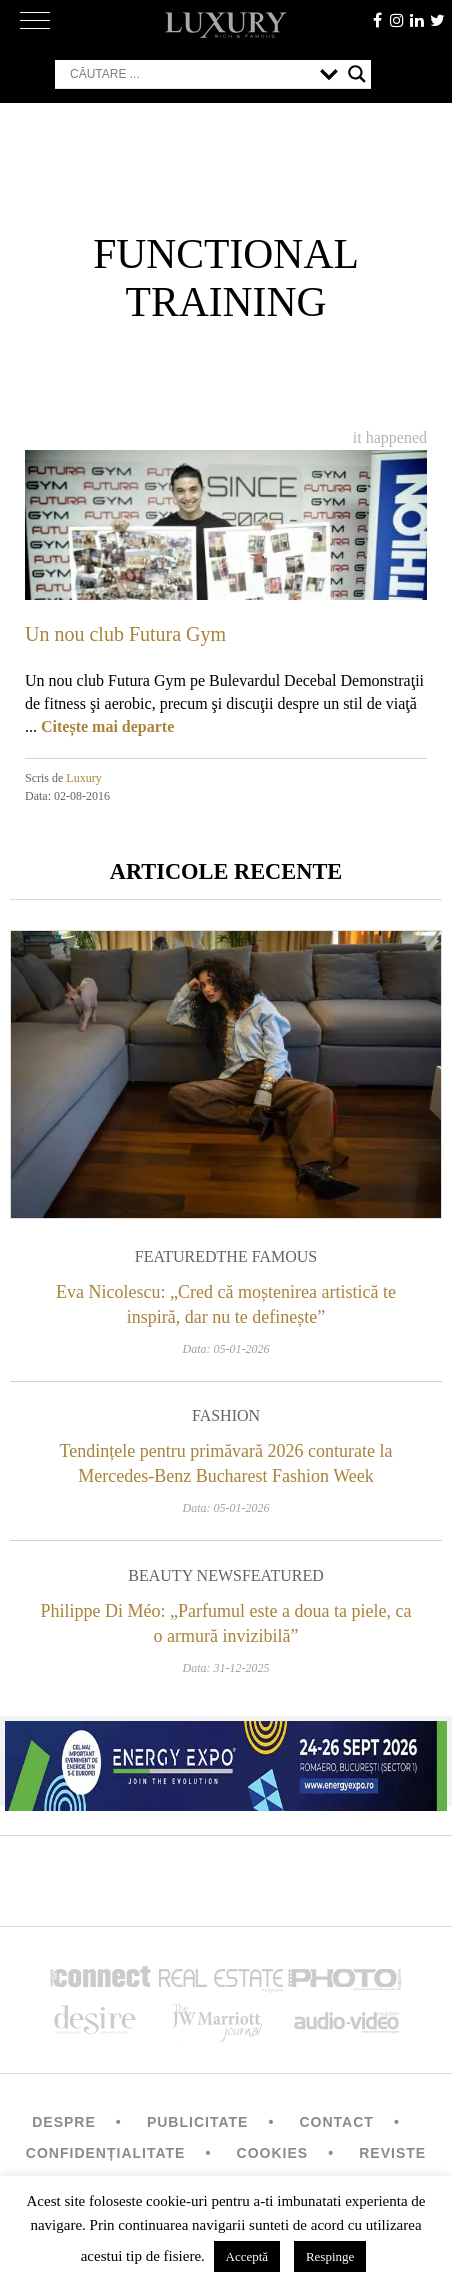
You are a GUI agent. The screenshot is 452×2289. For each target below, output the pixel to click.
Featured (176, 1256)
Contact (336, 2122)
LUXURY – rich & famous (226, 25)
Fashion (226, 1415)
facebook (377, 20)
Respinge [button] (330, 2256)
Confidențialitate (106, 2153)
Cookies (273, 2153)
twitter (437, 20)
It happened (390, 437)
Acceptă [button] (247, 2256)
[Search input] (190, 74)
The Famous (267, 1256)
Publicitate (197, 2122)
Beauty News (185, 1575)
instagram (397, 20)
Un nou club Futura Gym (125, 634)
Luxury (83, 778)
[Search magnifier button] (357, 74)
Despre (64, 2122)
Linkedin (417, 20)
